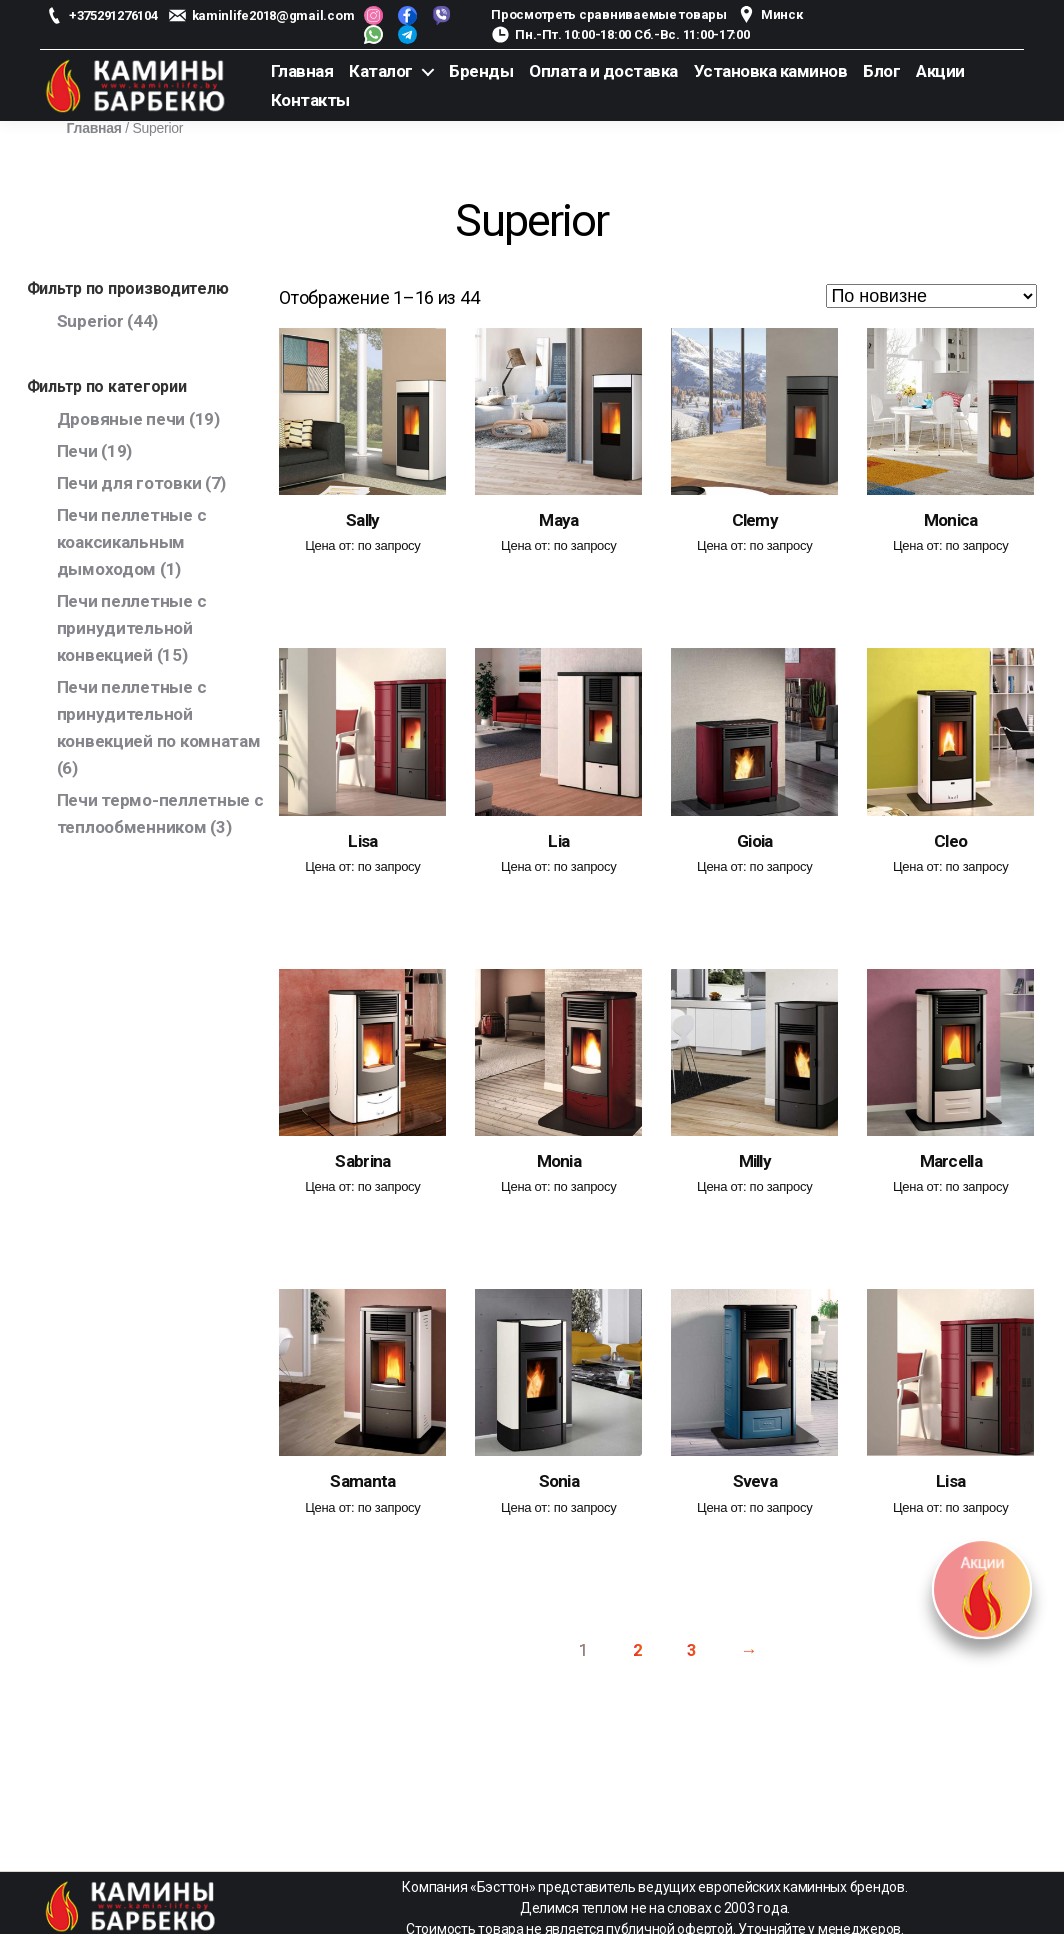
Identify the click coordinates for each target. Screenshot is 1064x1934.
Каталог (381, 71)
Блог (881, 71)
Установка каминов (771, 71)
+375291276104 (113, 15)
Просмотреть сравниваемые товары (609, 14)
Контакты (310, 100)
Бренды (481, 71)
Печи (77, 451)
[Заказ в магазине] (931, 296)
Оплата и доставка (603, 71)
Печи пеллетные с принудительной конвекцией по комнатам (159, 714)
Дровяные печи (121, 419)
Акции (940, 71)
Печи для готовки (129, 483)
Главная (302, 71)
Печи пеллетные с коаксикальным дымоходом (132, 542)
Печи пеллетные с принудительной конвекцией (132, 628)
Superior (90, 321)
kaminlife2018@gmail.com (273, 15)
